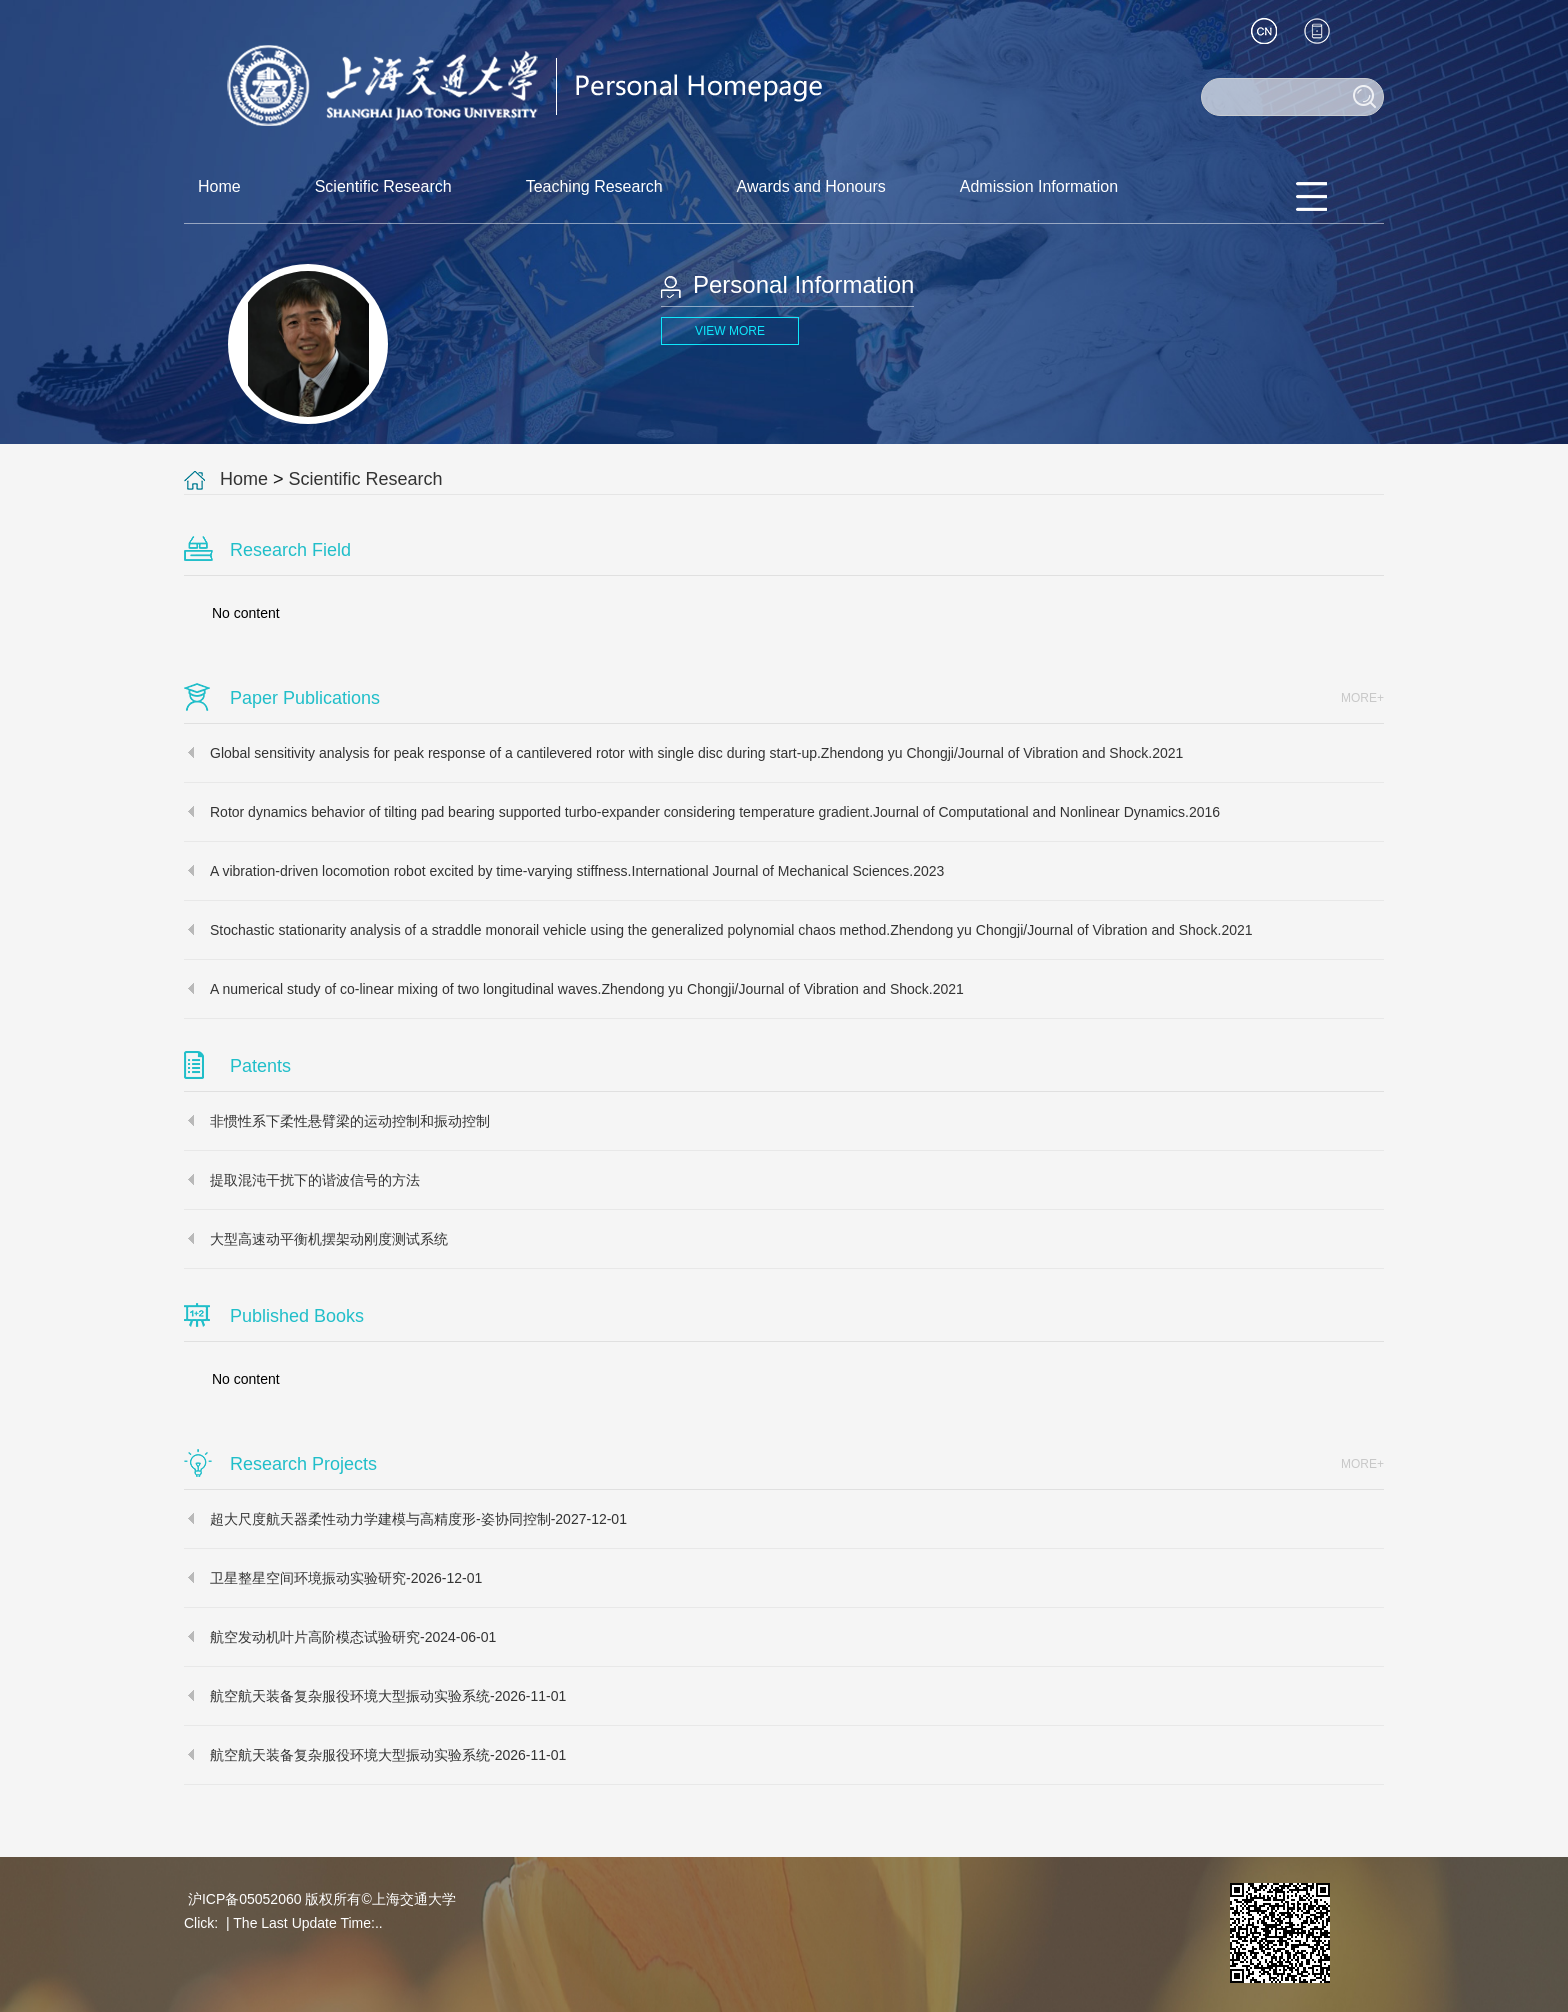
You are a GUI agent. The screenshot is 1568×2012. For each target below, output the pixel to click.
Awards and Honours (811, 186)
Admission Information (1039, 186)
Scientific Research (383, 186)
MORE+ (1362, 698)
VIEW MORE (730, 331)
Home (219, 186)
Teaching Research (594, 186)
